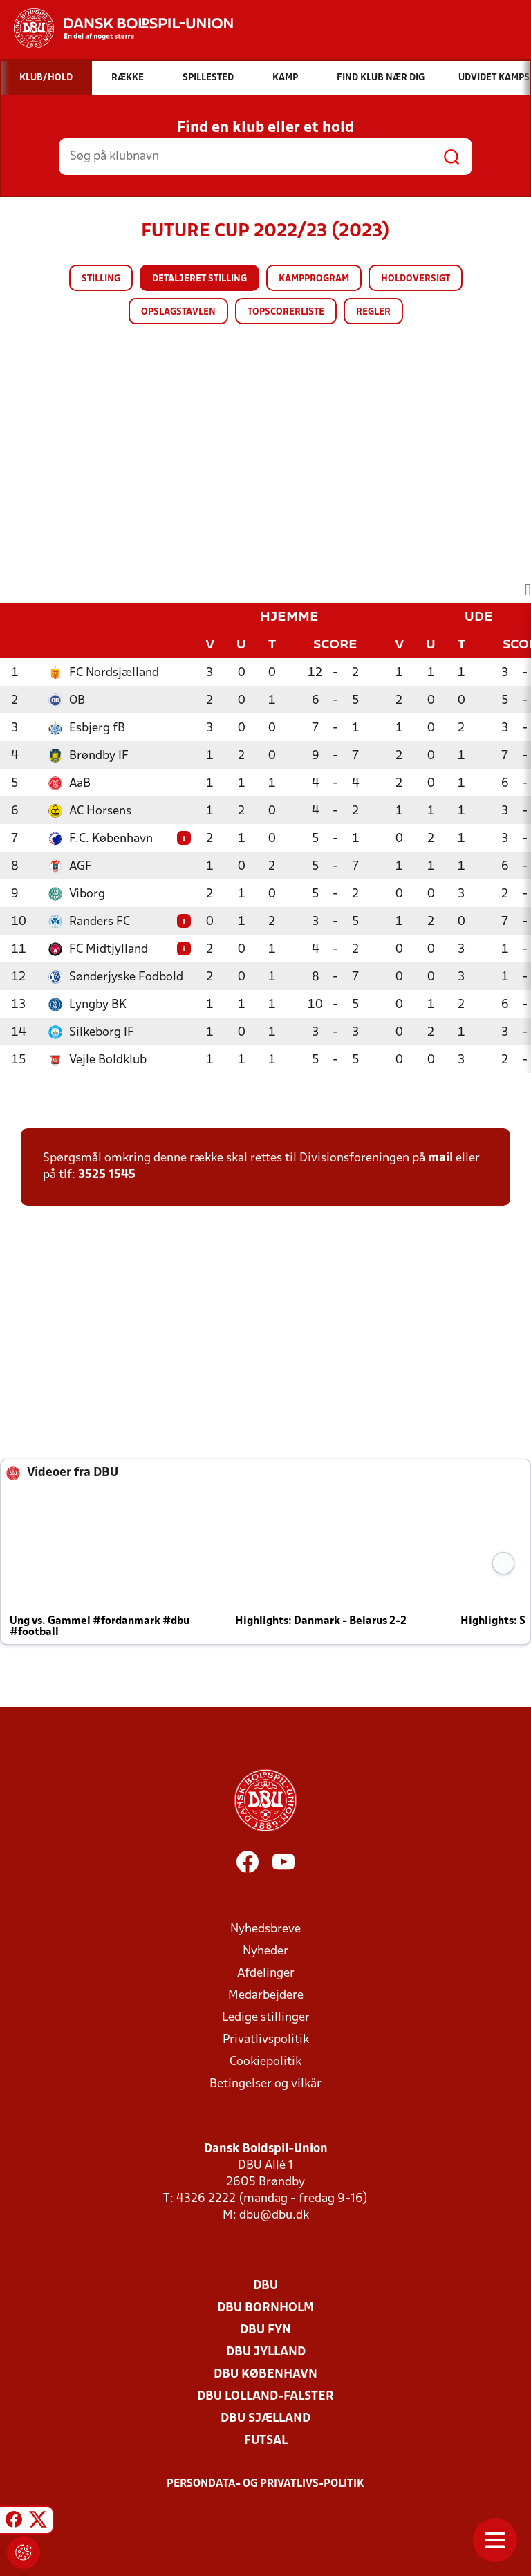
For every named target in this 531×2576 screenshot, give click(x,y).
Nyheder (265, 1951)
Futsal (266, 2441)
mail (440, 1158)
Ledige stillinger (266, 2018)
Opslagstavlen (178, 312)
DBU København (265, 2374)
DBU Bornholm (265, 2308)
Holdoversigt (415, 278)
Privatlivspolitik (266, 2040)
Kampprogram (314, 278)
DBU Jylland (266, 2352)
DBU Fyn (265, 2330)
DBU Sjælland (265, 2419)
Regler (373, 312)
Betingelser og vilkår (265, 2084)
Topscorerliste (286, 312)
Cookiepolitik (265, 2062)
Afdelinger (266, 1973)
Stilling (101, 278)
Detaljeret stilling (199, 278)
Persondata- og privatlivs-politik (265, 2484)
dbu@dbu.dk (274, 2215)
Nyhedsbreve (265, 1929)
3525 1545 (107, 1175)
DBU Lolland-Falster (265, 2396)
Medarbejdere (266, 1995)
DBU (265, 2286)
